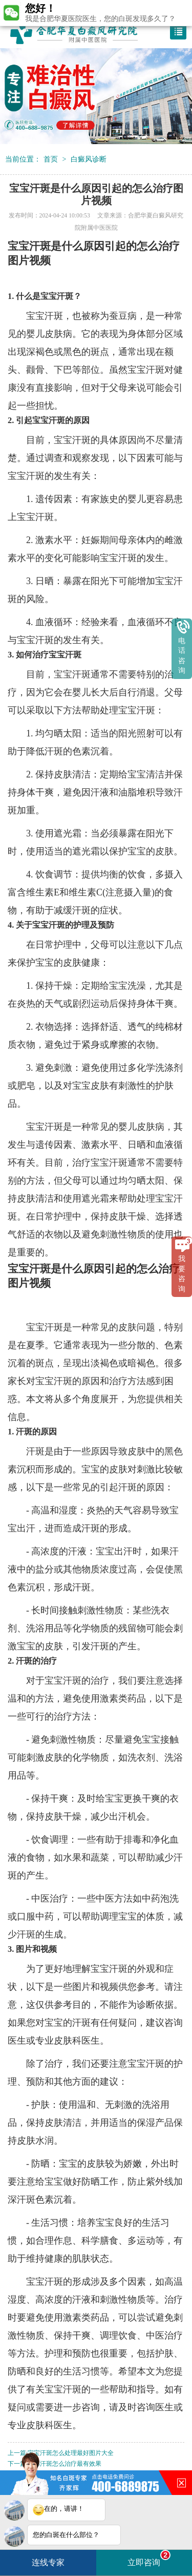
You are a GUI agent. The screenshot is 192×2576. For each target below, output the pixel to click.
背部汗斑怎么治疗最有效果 (64, 2464)
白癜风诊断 (88, 159)
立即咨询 (148, 2558)
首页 (51, 159)
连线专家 (48, 2562)
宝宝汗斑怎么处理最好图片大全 (71, 2453)
